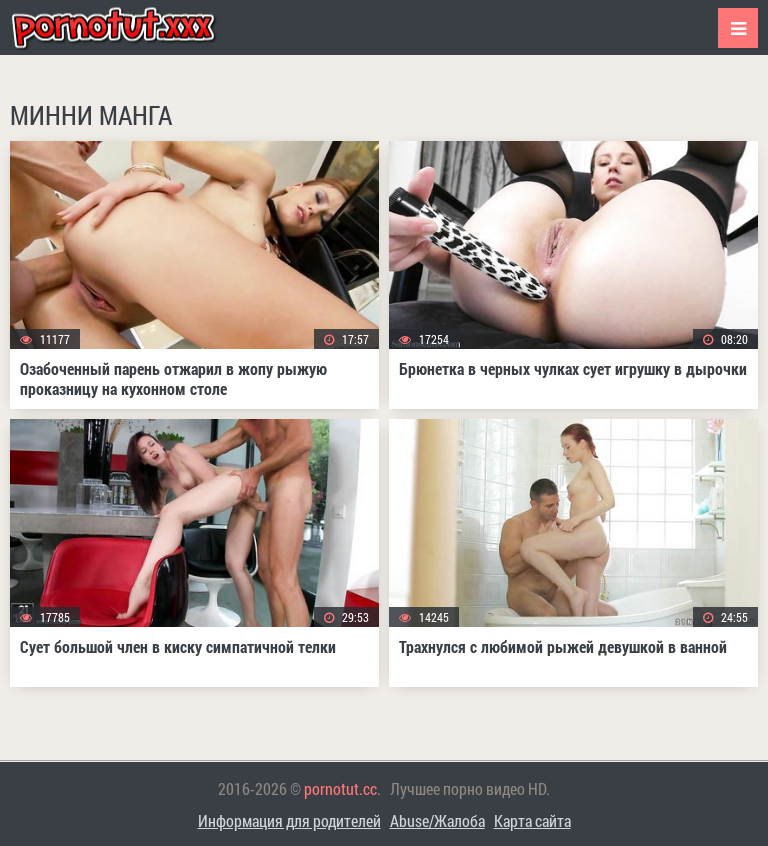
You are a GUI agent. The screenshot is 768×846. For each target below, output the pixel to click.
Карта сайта (532, 820)
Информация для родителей (289, 820)
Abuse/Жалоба (437, 820)
